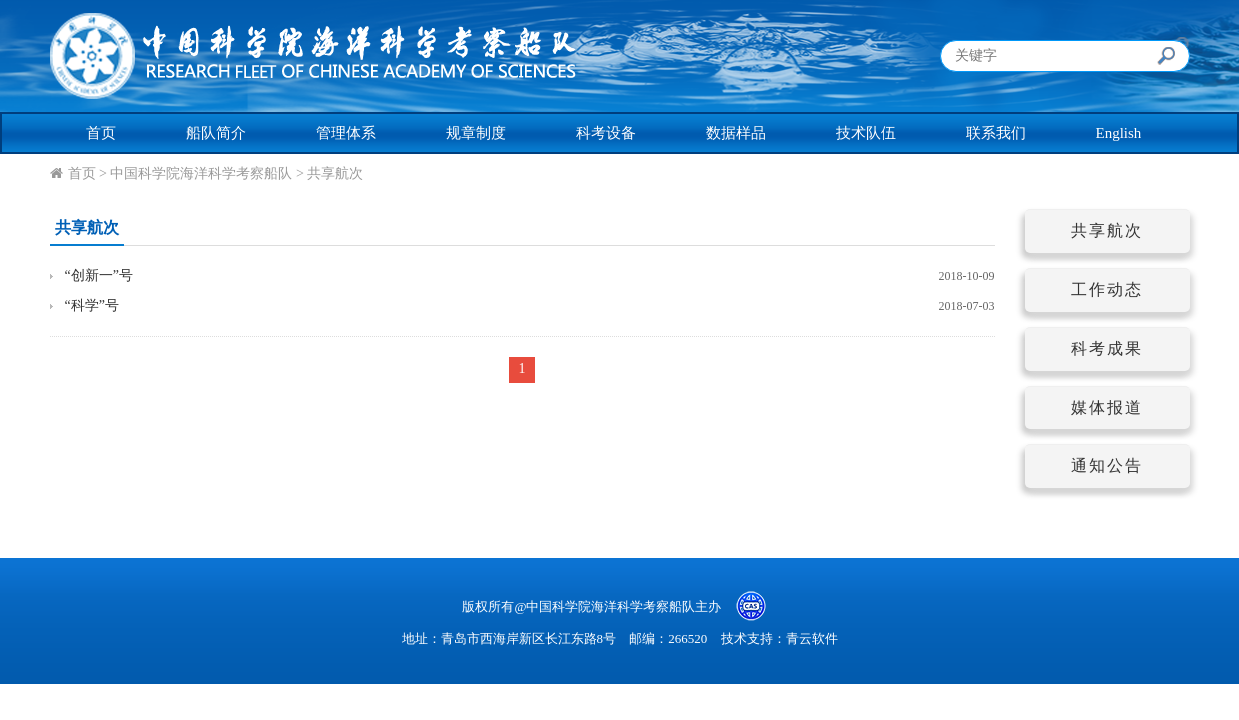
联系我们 (996, 133)
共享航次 (335, 173)
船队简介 (216, 133)
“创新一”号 (99, 275)
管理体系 (346, 133)
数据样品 (736, 133)
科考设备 (606, 133)
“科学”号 (92, 305)
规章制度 (476, 133)
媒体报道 (1107, 407)
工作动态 (1107, 289)
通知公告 (1107, 465)
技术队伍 (866, 133)
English (1119, 133)
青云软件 (812, 638)
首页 (101, 133)
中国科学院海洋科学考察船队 (201, 173)
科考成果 (1107, 348)
